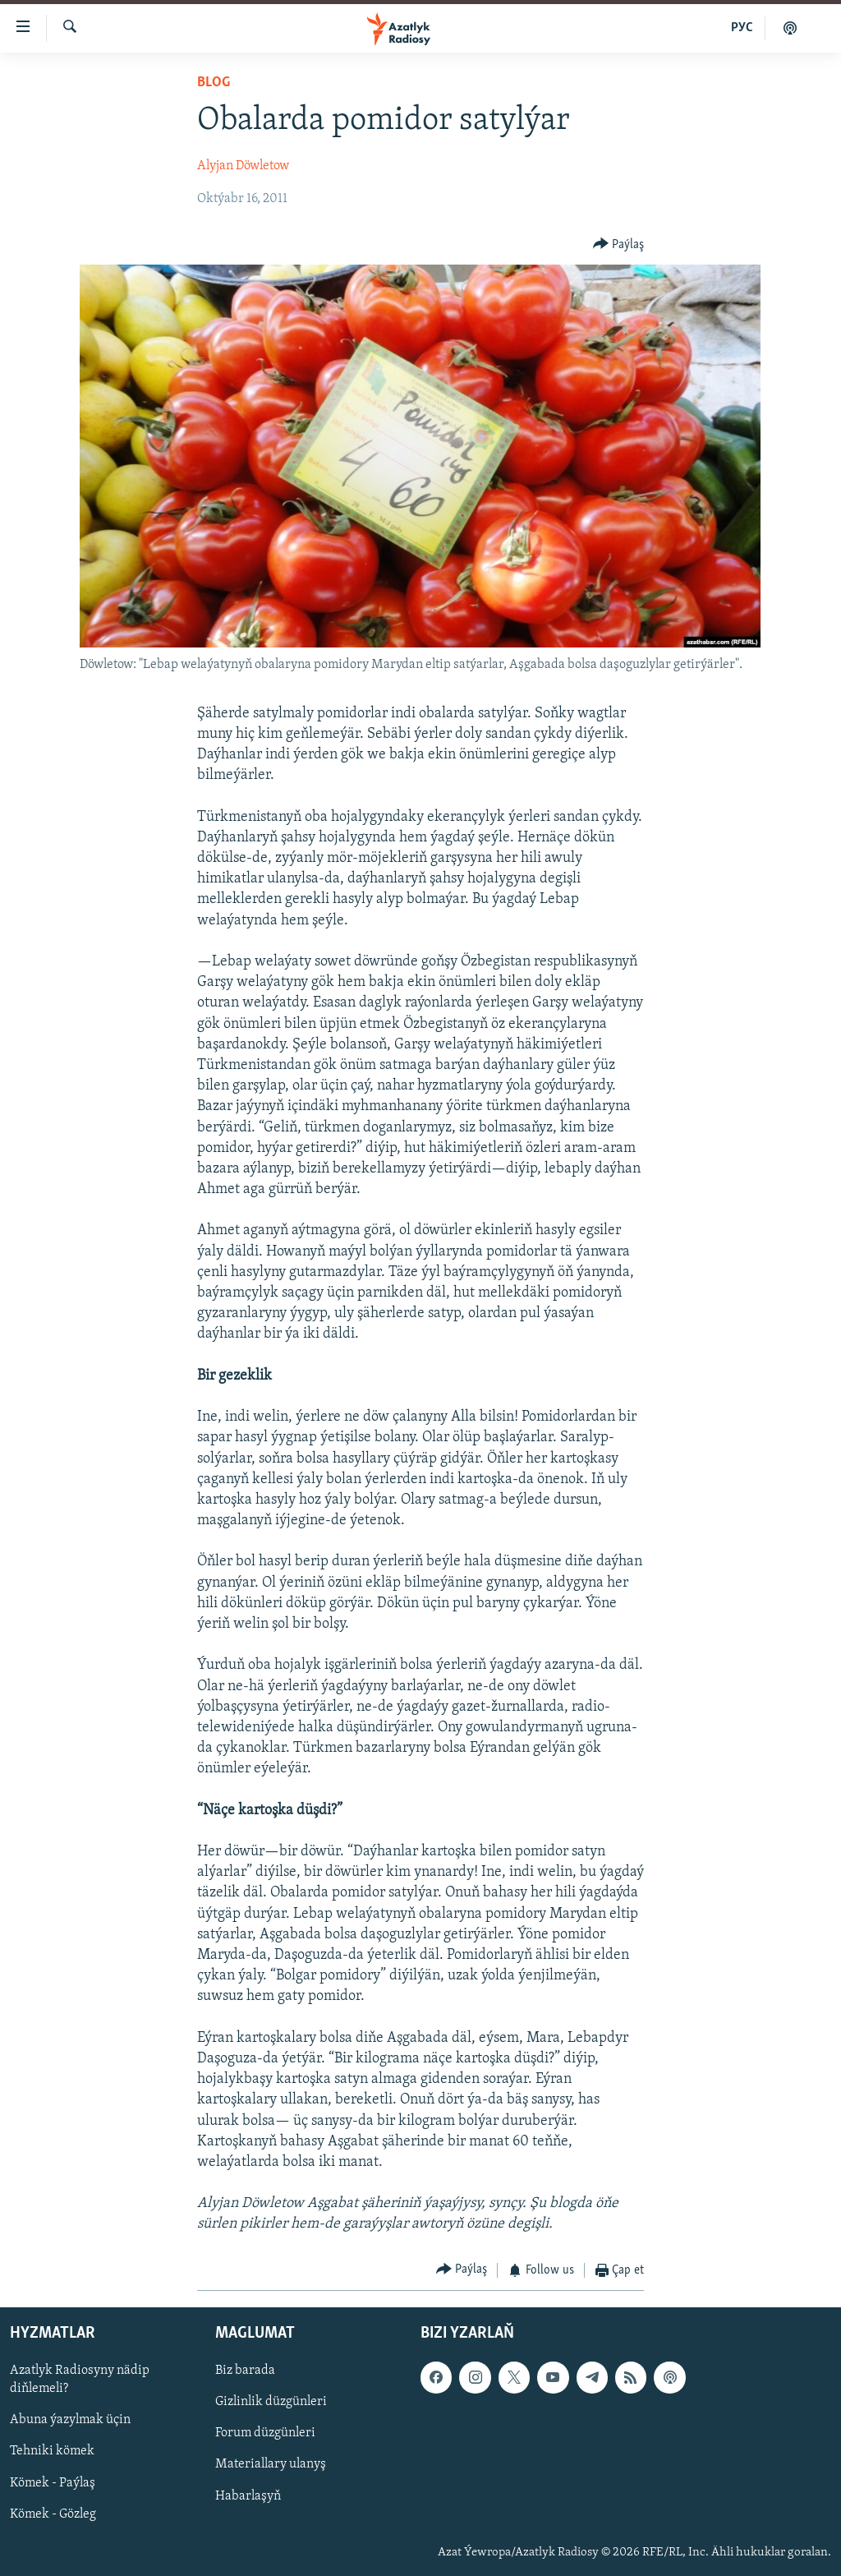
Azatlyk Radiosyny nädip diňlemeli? (79, 2380)
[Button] (619, 244)
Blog (213, 82)
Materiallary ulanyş (270, 2465)
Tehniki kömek (52, 2451)
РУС (742, 28)
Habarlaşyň (248, 2496)
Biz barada (245, 2371)
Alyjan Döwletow (243, 166)
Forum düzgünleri (265, 2433)
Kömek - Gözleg (53, 2514)
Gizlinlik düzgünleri (271, 2402)
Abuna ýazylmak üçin (70, 2420)
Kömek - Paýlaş (52, 2483)
